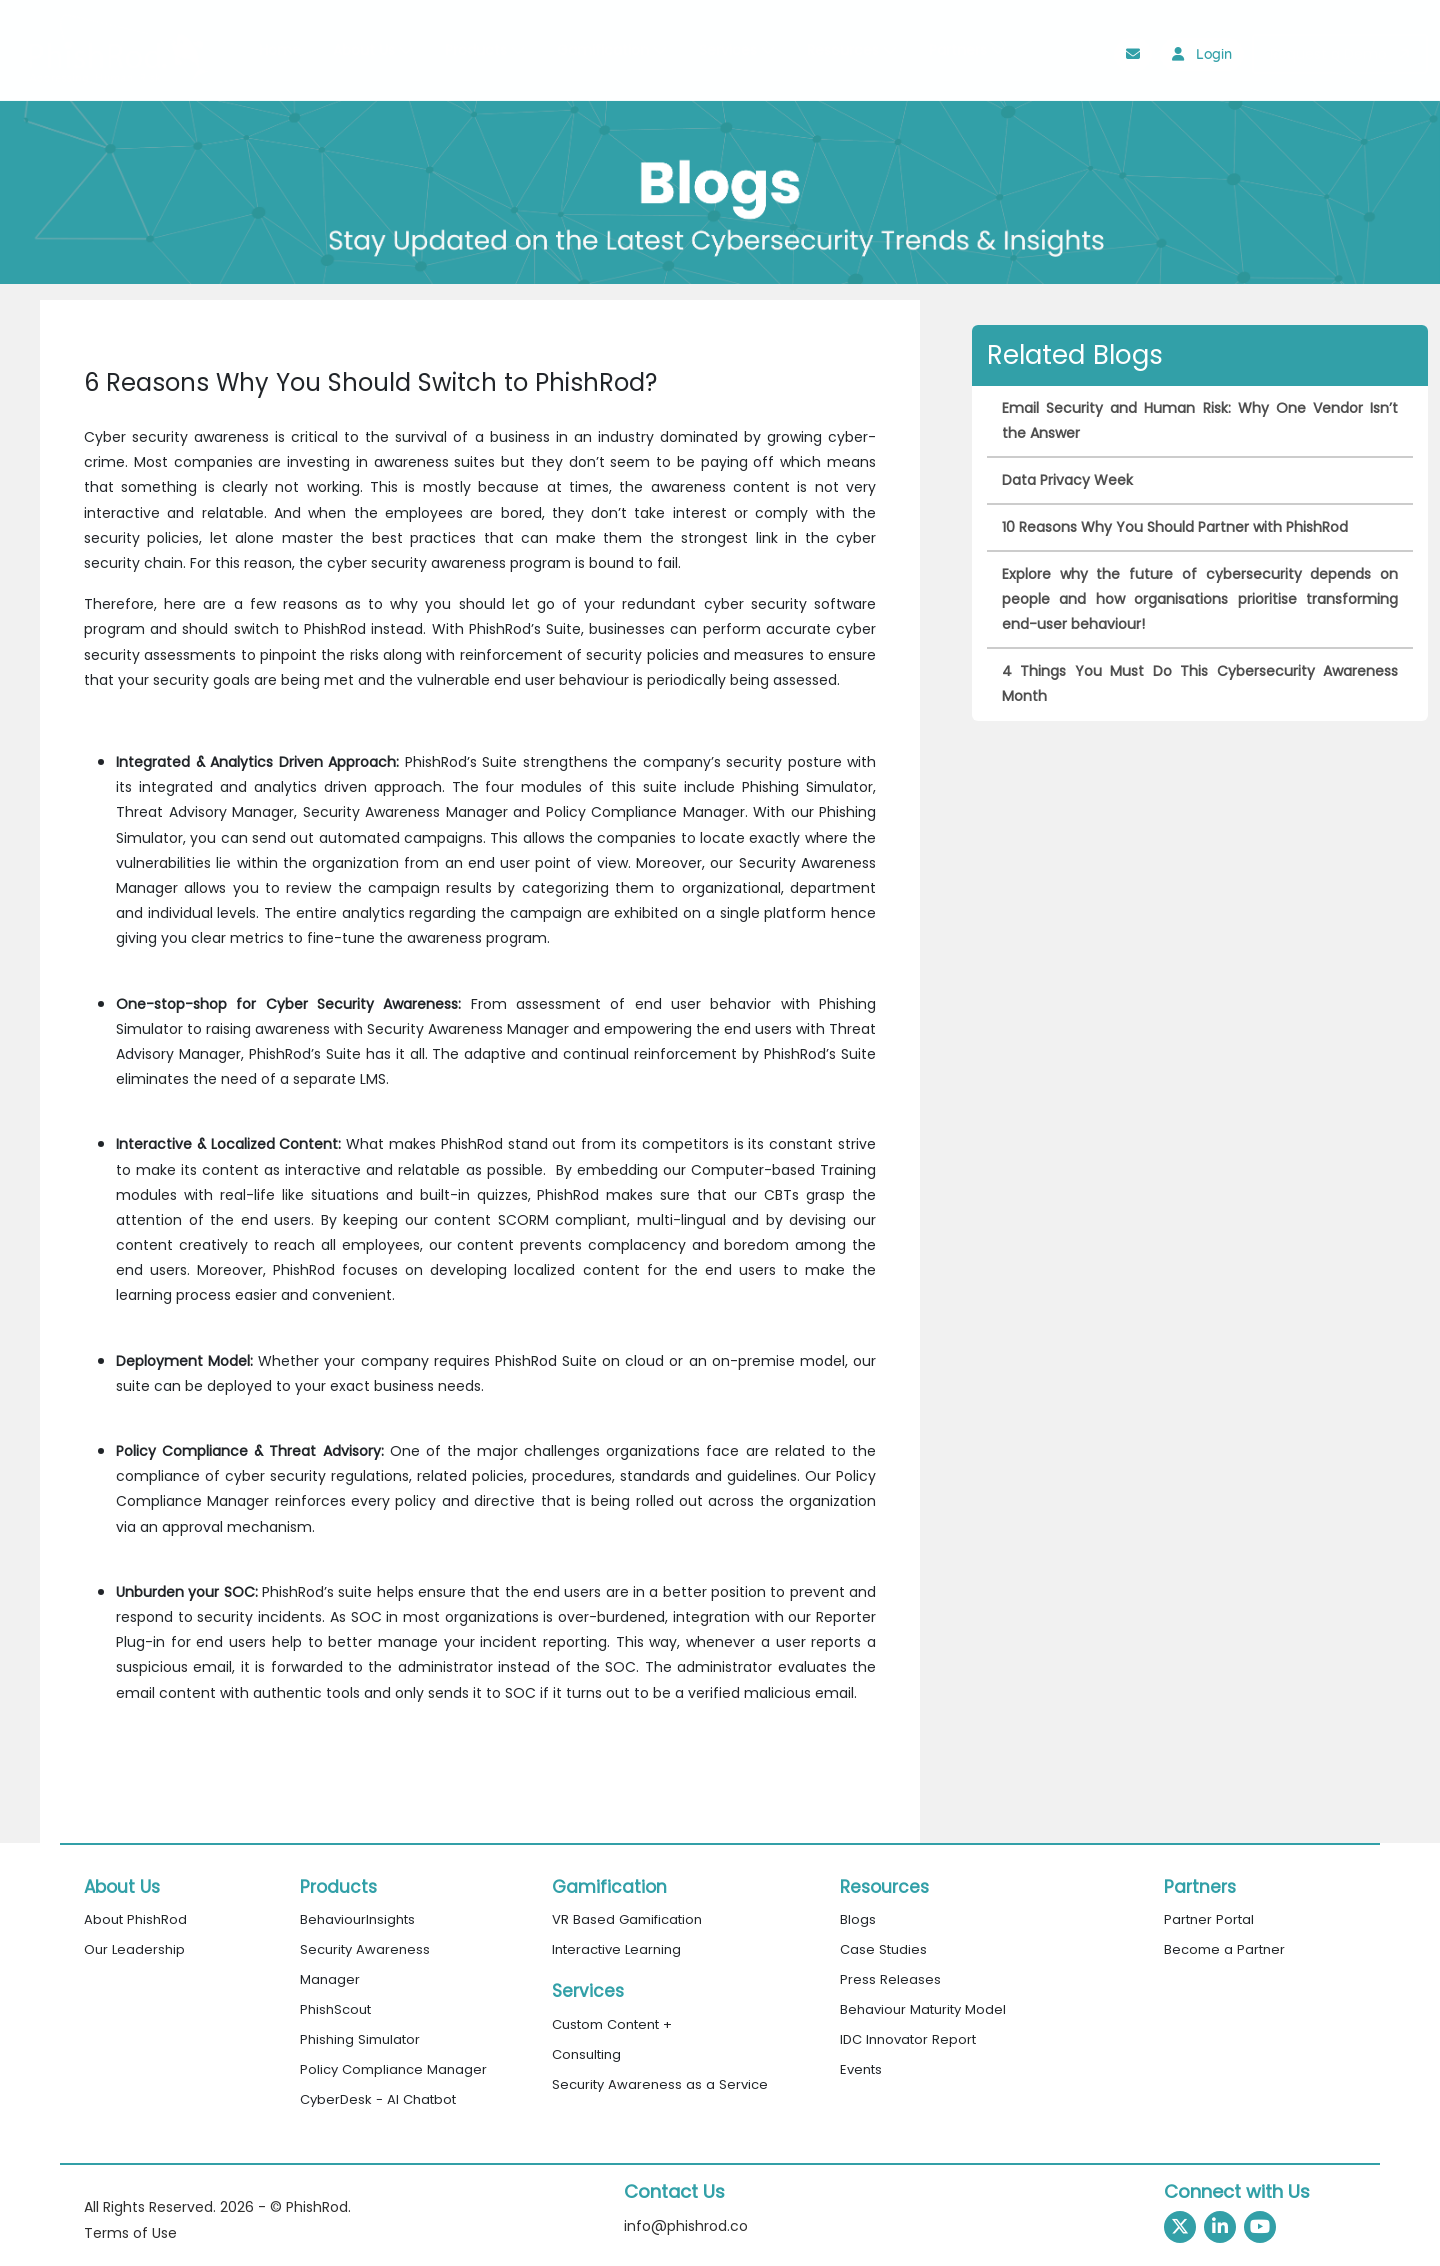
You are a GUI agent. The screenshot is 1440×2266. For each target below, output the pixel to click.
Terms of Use (130, 2233)
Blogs (858, 1919)
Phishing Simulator (360, 2039)
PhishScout (335, 2009)
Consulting (586, 2054)
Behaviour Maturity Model (923, 2009)
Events (861, 2069)
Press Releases (890, 1979)
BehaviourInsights (357, 1919)
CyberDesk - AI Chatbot (378, 2099)
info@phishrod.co (686, 2226)
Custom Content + (612, 2024)
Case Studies (883, 1949)
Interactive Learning (616, 1949)
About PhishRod (135, 1919)
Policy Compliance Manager (393, 2069)
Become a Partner (1224, 1949)
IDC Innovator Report (908, 2039)
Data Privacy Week (1067, 480)
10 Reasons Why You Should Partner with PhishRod (1175, 527)
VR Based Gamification (627, 1919)
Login (1202, 54)
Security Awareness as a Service (660, 2084)
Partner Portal (1209, 1919)
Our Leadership (134, 1949)
